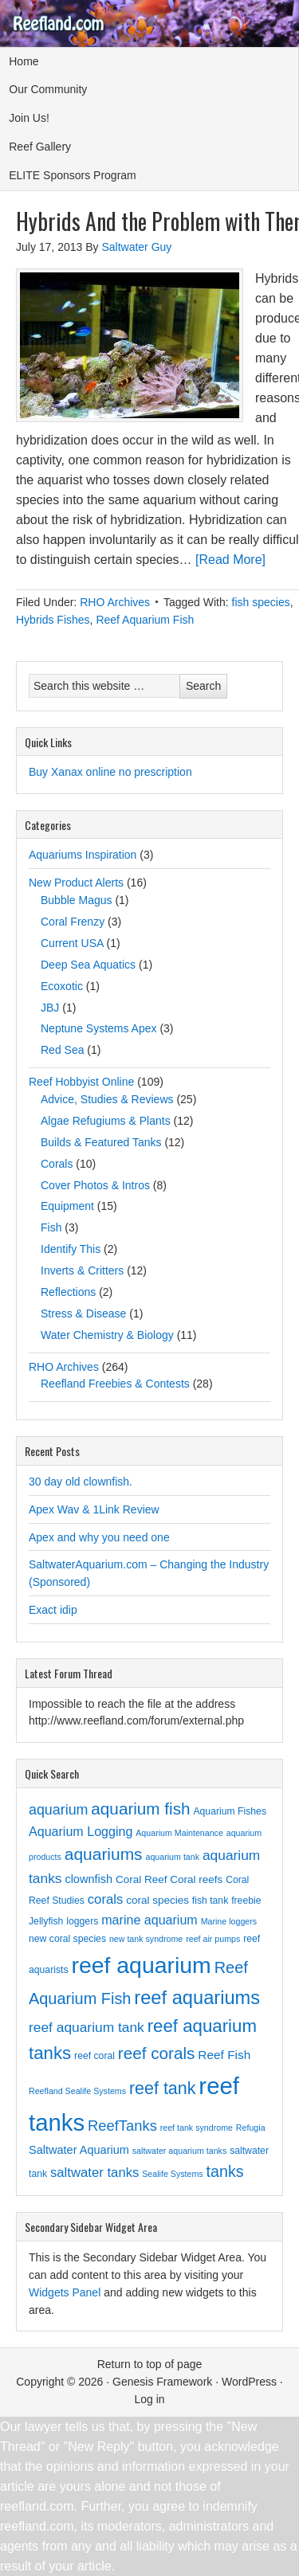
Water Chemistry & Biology (107, 1335)
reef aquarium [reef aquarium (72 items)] (140, 1965)
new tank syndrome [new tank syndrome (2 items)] (146, 1939)
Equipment (67, 1206)
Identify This (70, 1249)
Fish (51, 1227)
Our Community (48, 89)
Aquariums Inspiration (82, 854)
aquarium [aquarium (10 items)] (58, 1810)
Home (23, 61)
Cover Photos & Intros (95, 1185)
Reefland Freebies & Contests (115, 1383)
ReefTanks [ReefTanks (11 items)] (122, 2125)
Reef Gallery (40, 146)
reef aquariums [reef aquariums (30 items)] (197, 1997)
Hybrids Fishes (53, 619)
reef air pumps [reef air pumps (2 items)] (213, 1939)
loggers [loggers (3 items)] (82, 1921)
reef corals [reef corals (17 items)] (156, 2053)
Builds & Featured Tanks (101, 1142)
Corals (57, 1163)
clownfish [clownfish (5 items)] (88, 1879)
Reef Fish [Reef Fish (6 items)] (224, 2054)
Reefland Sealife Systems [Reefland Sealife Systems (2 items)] (77, 2091)
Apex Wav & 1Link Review (94, 1509)
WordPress (249, 2381)
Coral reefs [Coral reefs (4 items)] (196, 1879)
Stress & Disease (83, 1313)
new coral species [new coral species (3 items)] (67, 1938)
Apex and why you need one (99, 1537)
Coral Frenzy (72, 921)
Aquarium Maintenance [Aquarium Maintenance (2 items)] (179, 1833)
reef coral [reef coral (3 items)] (94, 2055)
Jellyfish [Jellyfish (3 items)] (46, 1921)
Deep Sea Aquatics (88, 964)
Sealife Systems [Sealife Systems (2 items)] (172, 2174)
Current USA (72, 943)
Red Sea (62, 1049)
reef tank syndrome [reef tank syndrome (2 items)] (196, 2127)
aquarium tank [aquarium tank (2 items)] (173, 1857)
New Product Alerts (76, 882)
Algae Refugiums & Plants (106, 1120)
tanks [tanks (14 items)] (225, 2171)
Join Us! (29, 118)
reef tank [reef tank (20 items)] (162, 2088)
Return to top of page (150, 2364)
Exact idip (53, 1609)
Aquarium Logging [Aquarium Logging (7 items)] (80, 1831)
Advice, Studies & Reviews (107, 1099)
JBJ (50, 1007)
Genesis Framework (162, 2381)
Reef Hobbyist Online (81, 1081)
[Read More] (230, 559)
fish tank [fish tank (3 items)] (210, 1900)
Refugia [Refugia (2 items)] (251, 2127)
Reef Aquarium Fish (145, 619)
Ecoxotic (62, 986)
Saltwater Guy (136, 247)
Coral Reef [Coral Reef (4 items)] (141, 1879)
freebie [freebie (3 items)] (246, 1900)
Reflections (68, 1292)
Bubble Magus (76, 900)
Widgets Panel (64, 2292)
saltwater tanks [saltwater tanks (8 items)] (94, 2172)
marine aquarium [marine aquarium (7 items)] (149, 1919)
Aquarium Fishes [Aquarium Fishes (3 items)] (229, 1811)
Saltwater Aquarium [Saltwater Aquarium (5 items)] (79, 2149)
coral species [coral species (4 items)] (157, 1900)
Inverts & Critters (82, 1270)
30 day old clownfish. (80, 1481)
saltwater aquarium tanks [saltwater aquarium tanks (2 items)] (179, 2150)
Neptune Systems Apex (99, 1028)
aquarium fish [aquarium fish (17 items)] (140, 1808)
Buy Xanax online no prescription (110, 771)
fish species (261, 602)
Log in (149, 2399)
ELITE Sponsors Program (72, 175)
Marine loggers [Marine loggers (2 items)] (229, 1921)
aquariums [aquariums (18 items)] (104, 1854)
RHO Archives (115, 602)
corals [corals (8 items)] (106, 1899)
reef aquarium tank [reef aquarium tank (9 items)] (86, 2027)
